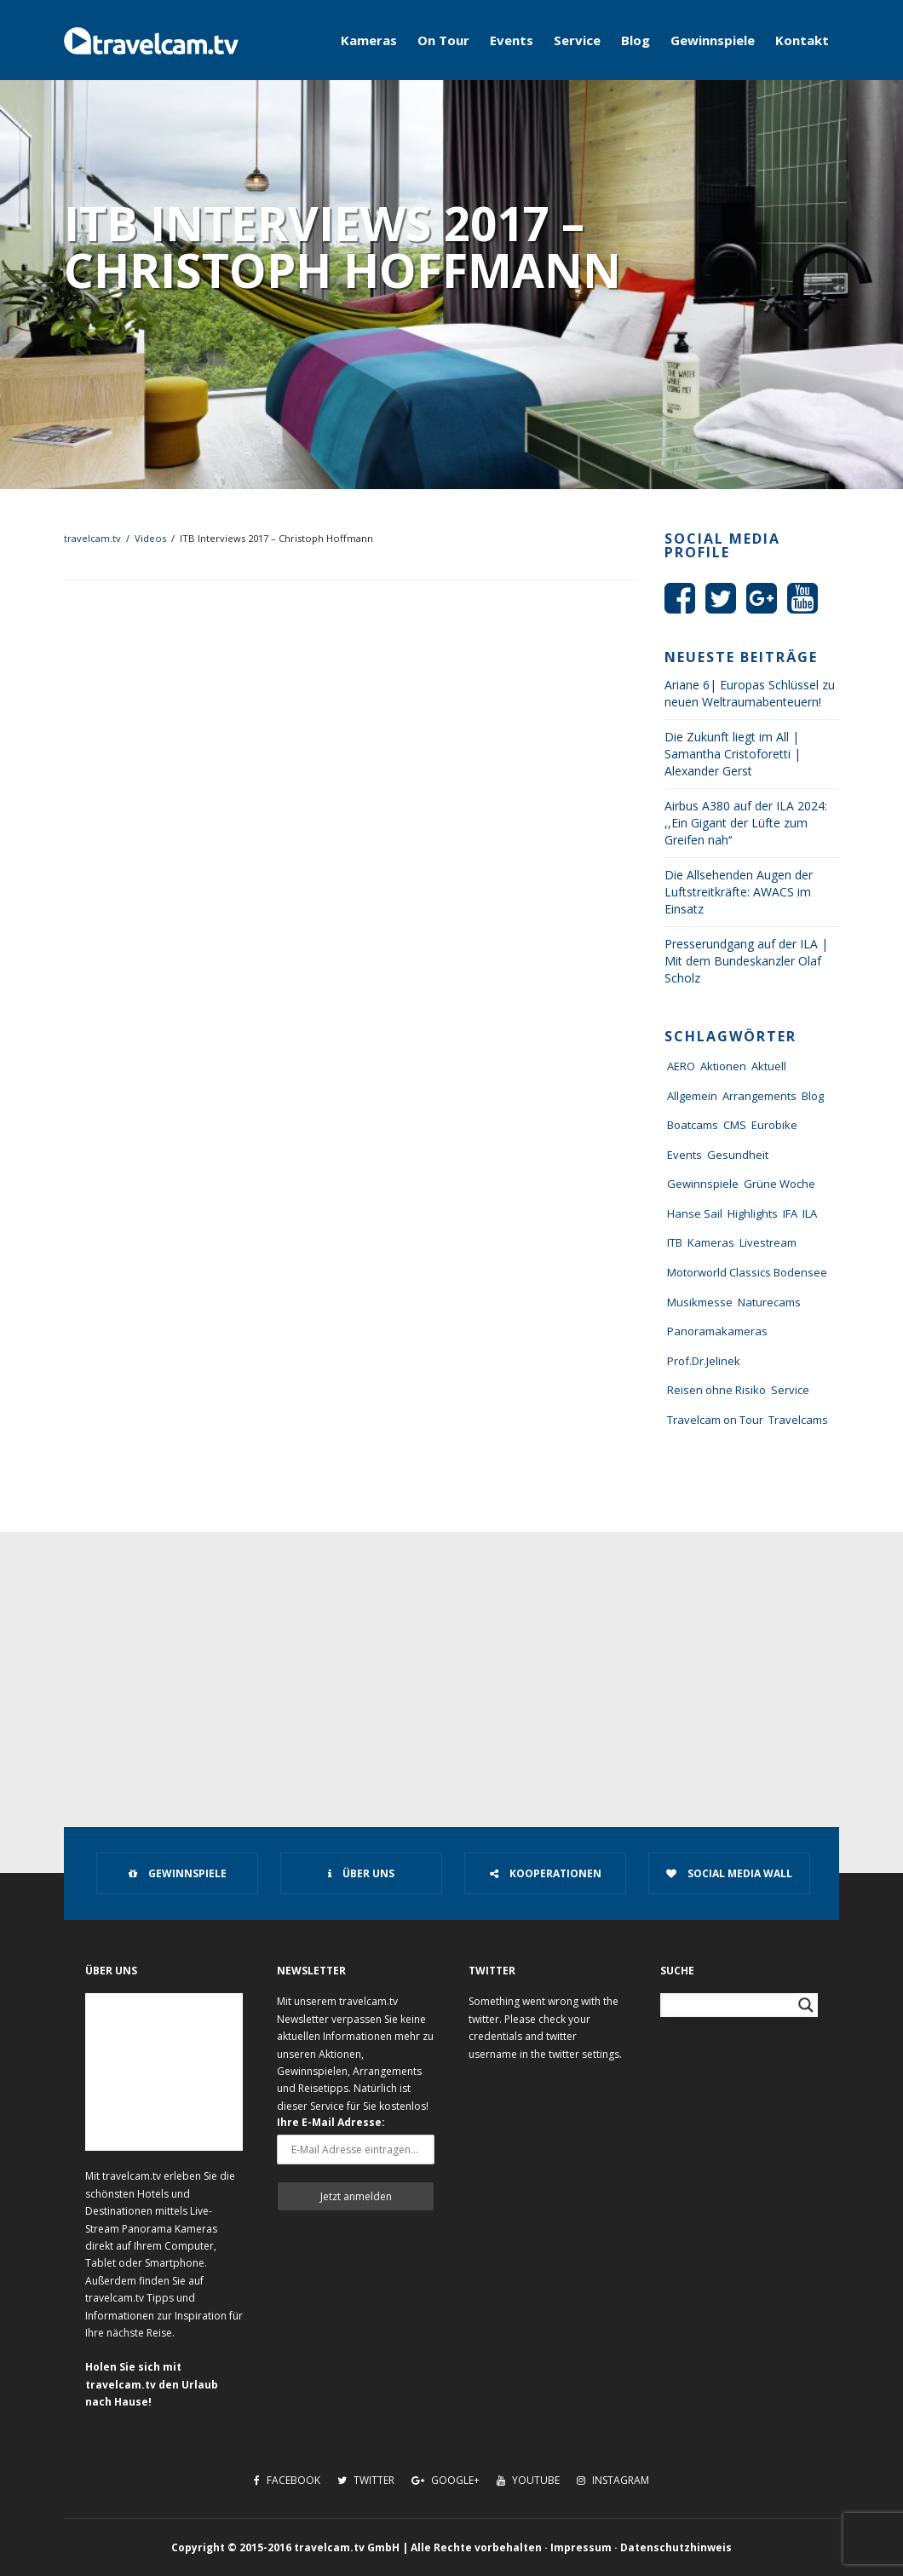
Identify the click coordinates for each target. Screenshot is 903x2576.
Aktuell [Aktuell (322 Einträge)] (768, 1066)
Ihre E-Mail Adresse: (331, 2122)
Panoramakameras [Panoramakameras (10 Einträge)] (717, 1331)
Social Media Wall (729, 1873)
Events (511, 40)
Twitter (365, 2480)
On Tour (443, 40)
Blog (635, 40)
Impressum (581, 2547)
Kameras (369, 40)
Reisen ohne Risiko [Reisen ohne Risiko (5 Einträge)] (716, 1389)
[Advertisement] (451, 1660)
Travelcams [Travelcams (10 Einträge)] (798, 1419)
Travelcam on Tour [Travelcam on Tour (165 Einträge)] (715, 1419)
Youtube (528, 2480)
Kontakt (802, 40)
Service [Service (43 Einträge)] (790, 1389)
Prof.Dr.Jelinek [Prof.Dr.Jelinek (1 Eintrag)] (703, 1361)
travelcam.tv (92, 538)
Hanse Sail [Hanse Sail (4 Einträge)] (694, 1213)
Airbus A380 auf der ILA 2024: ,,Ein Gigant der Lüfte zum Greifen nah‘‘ (745, 823)
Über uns (361, 1873)
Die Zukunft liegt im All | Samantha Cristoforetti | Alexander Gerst (732, 754)
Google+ (445, 2480)
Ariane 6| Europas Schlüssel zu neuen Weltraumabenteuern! (749, 693)
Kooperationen (545, 1873)
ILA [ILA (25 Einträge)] (809, 1213)
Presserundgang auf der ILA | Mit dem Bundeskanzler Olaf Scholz (746, 961)
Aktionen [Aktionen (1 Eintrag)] (723, 1066)
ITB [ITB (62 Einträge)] (674, 1242)
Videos (150, 538)
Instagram (613, 2480)
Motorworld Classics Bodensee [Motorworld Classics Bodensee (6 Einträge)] (747, 1272)
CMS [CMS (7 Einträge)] (734, 1124)
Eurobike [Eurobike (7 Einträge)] (774, 1124)
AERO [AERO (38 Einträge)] (681, 1066)
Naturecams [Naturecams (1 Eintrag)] (769, 1302)
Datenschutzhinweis (676, 2547)
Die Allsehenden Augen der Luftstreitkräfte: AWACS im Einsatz (738, 892)
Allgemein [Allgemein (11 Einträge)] (692, 1096)
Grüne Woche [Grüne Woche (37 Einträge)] (779, 1183)
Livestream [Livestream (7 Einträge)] (768, 1242)
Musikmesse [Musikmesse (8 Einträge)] (700, 1302)
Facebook (287, 2480)
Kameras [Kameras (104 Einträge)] (710, 1242)
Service (577, 40)
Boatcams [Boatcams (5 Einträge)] (692, 1124)
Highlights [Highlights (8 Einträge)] (753, 1213)
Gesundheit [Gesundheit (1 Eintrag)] (737, 1154)
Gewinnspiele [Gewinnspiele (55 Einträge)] (703, 1183)
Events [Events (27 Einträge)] (684, 1154)
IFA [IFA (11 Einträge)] (790, 1213)
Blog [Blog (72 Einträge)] (813, 1096)
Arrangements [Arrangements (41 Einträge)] (759, 1096)
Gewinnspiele (712, 40)
